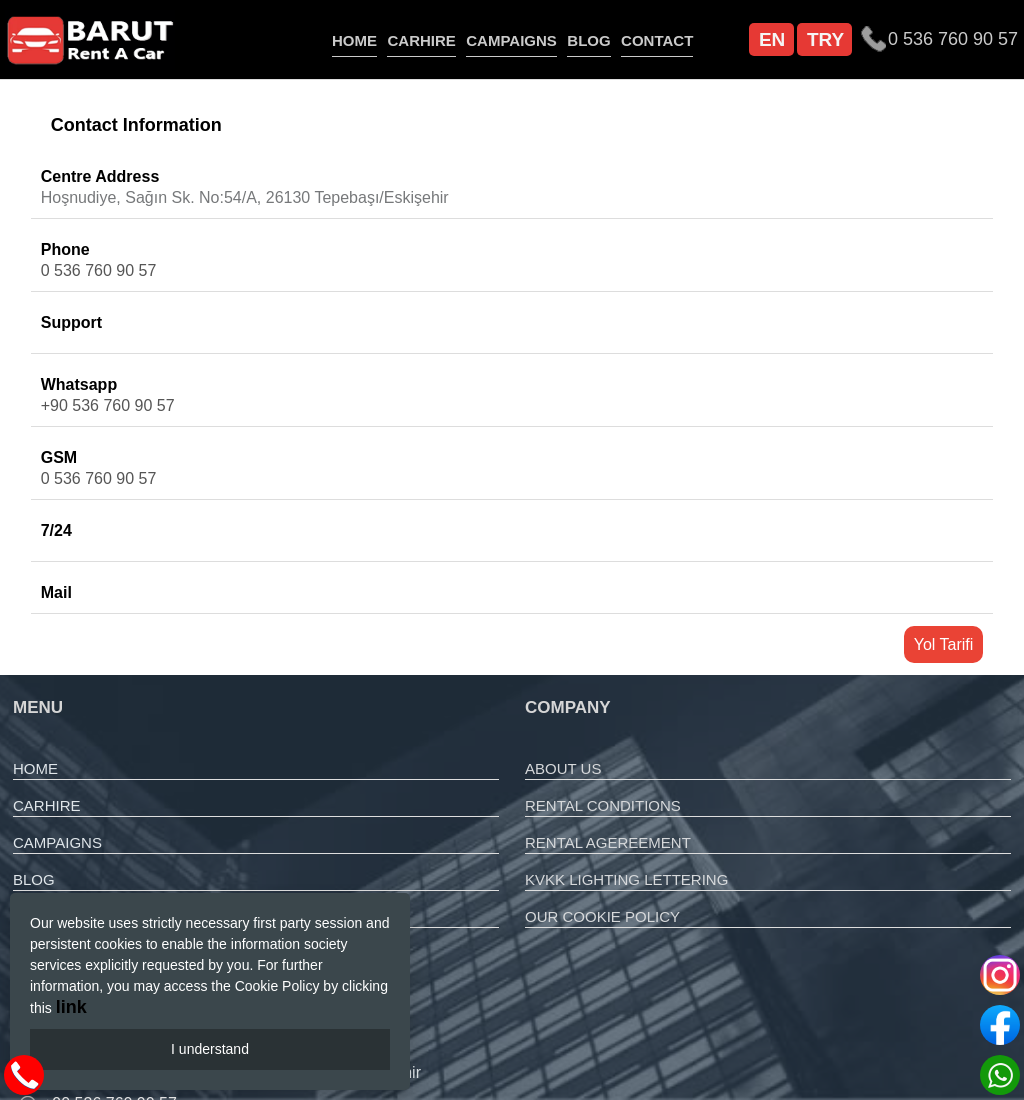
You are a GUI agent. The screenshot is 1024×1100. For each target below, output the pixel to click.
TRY (825, 39)
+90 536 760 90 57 (108, 405)
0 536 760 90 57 (99, 270)
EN (772, 39)
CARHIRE (421, 40)
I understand (210, 1049)
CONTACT (657, 40)
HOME (354, 40)
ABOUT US (563, 768)
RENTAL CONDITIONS (603, 805)
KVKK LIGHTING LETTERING (626, 879)
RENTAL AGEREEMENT (608, 842)
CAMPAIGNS (511, 40)
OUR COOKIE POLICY (602, 916)
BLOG (588, 40)
